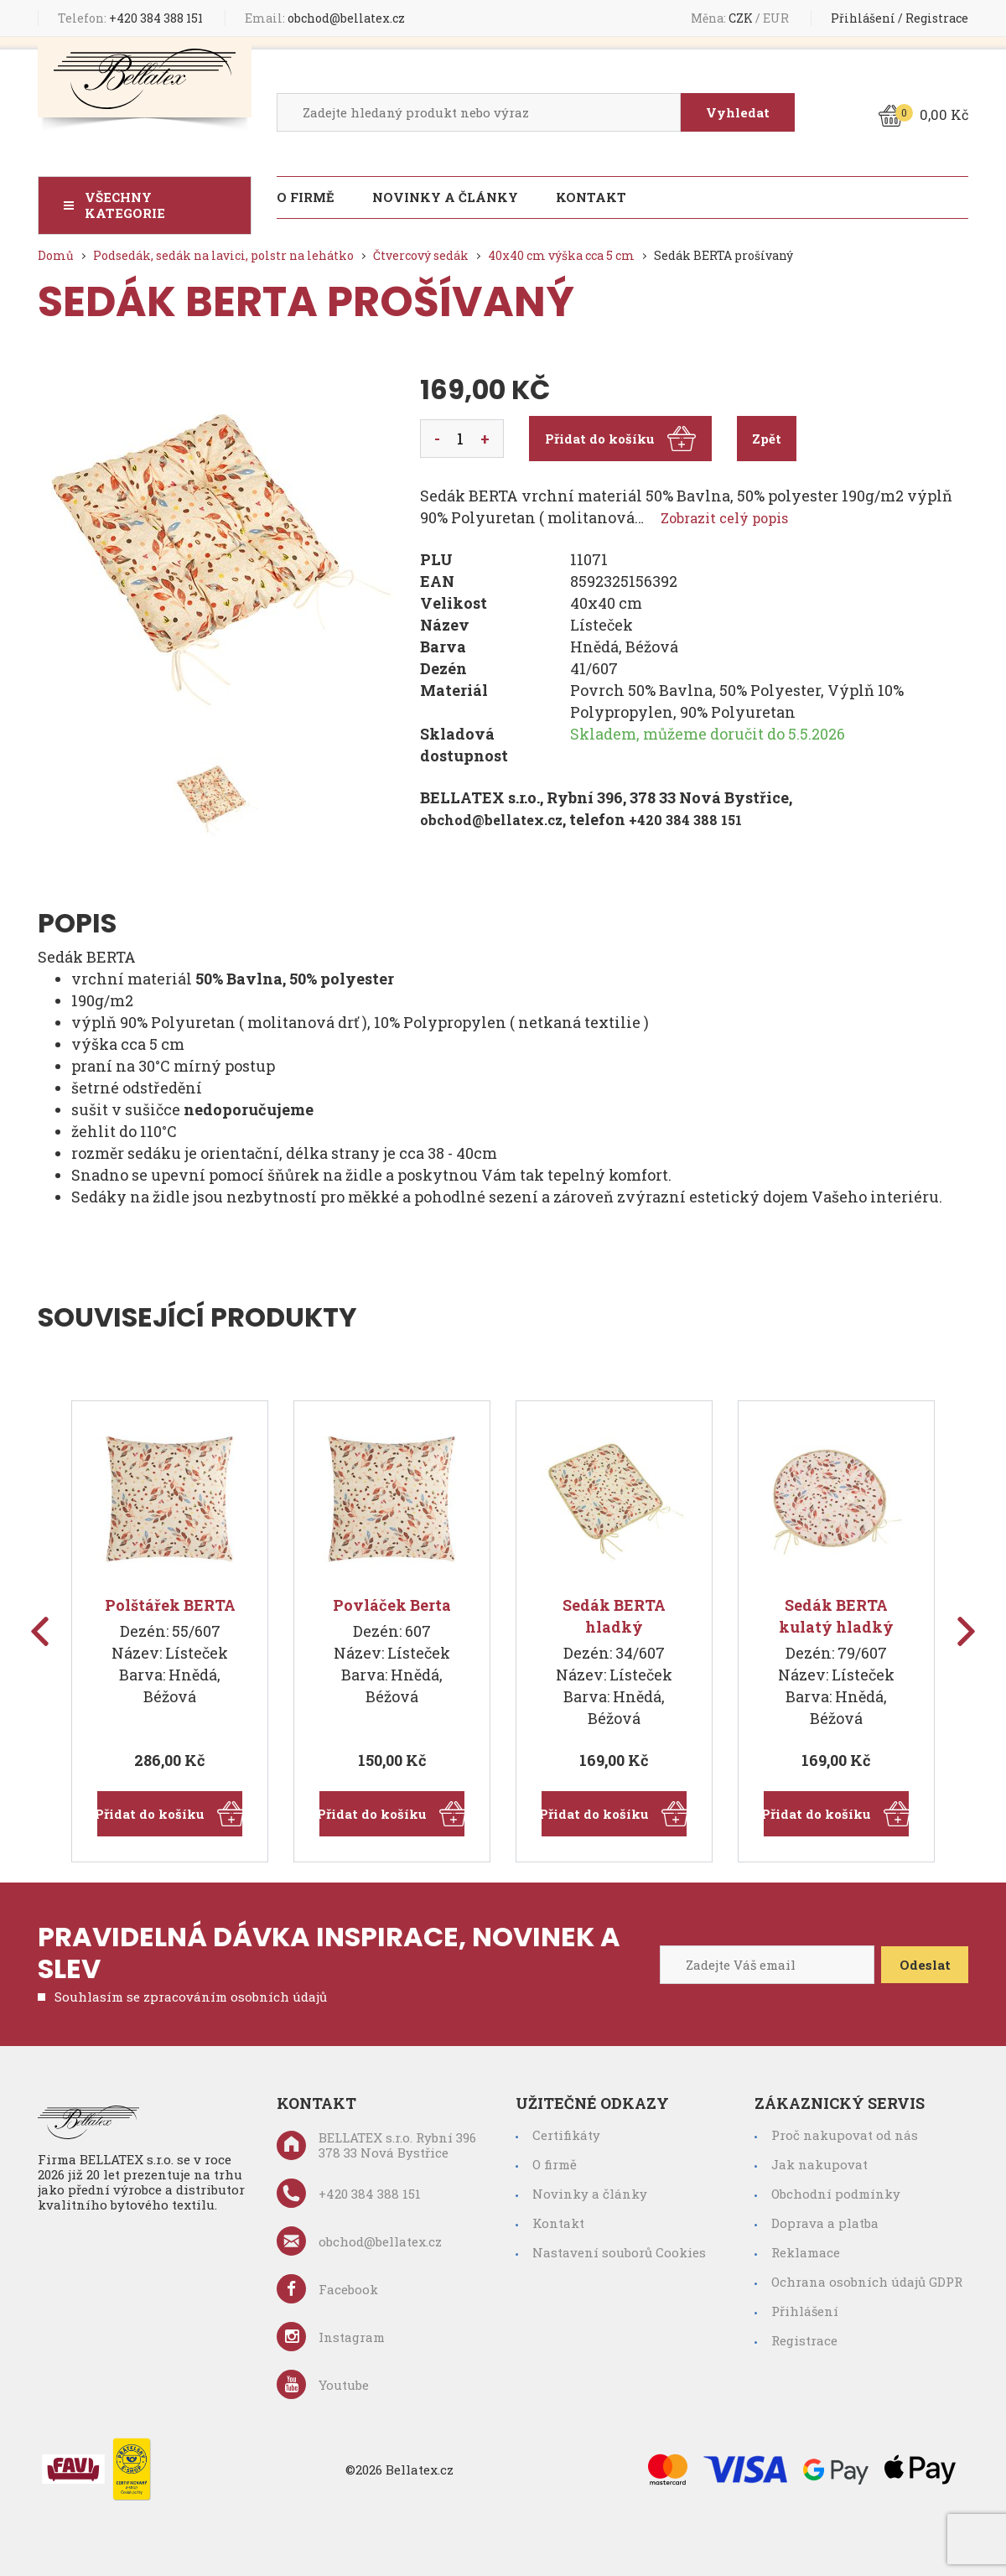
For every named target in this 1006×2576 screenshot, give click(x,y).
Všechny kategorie (125, 205)
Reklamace (805, 2252)
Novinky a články (445, 197)
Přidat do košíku (620, 438)
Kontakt (591, 197)
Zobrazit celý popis (731, 517)
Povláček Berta (392, 1605)
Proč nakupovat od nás (844, 2135)
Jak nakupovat (819, 2164)
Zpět (766, 438)
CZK (742, 18)
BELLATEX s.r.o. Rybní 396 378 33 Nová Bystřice (376, 2145)
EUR (777, 18)
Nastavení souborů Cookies (619, 2252)
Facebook (327, 2288)
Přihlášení (863, 18)
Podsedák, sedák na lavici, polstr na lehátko (223, 255)
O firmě (305, 197)
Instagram (331, 2336)
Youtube (323, 2384)
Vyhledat (736, 112)
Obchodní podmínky (835, 2193)
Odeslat (917, 1964)
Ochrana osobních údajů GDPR (866, 2281)
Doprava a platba (825, 2223)
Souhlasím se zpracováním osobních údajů (190, 1996)
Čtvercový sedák (421, 255)
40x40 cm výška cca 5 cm (561, 255)
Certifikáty (566, 2135)
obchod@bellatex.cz (325, 18)
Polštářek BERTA (170, 1605)
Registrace (936, 18)
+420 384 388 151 (130, 18)
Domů (56, 255)
